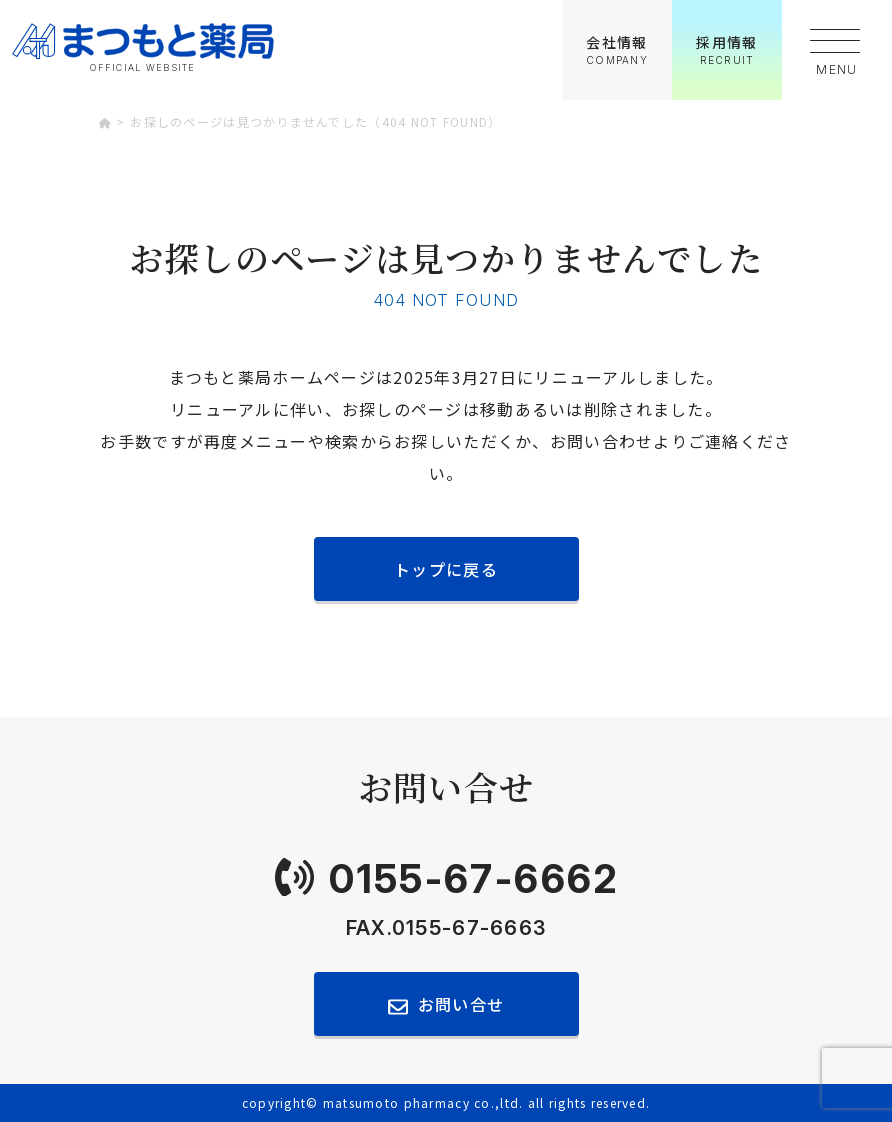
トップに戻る (446, 569)
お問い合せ (461, 1004)
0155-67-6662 (474, 878)
